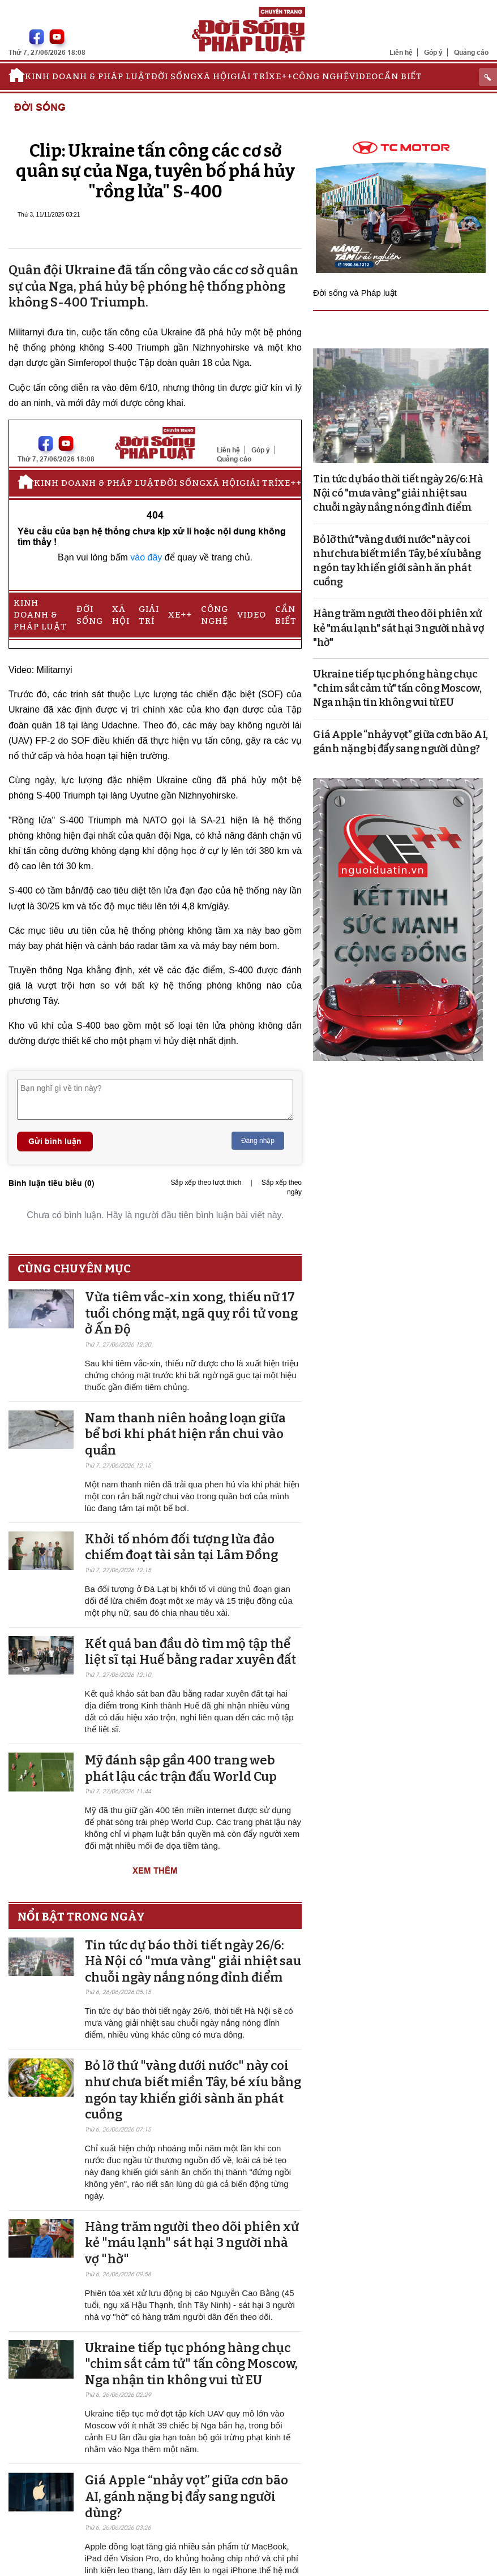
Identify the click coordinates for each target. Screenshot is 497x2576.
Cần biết (400, 76)
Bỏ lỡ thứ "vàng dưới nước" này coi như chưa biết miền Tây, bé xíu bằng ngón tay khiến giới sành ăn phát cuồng (193, 2090)
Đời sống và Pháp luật (355, 292)
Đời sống (174, 76)
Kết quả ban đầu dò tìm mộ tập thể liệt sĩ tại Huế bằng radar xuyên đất (190, 1652)
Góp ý (433, 52)
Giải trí (249, 76)
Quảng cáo (471, 52)
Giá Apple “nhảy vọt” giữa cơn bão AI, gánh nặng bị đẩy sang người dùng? (186, 2496)
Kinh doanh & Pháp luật (88, 76)
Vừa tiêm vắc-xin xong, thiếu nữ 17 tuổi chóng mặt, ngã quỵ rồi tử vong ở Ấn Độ (191, 1313)
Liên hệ (401, 52)
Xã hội (213, 76)
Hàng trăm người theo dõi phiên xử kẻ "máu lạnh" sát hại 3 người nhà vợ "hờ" (192, 2243)
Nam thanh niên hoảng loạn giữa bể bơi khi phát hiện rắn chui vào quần (185, 1434)
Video (363, 76)
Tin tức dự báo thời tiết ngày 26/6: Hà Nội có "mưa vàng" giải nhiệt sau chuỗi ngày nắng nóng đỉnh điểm (193, 1961)
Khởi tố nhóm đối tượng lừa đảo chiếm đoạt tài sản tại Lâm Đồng (181, 1547)
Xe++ (281, 76)
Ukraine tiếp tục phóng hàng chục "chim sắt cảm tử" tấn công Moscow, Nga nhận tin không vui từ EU (191, 2364)
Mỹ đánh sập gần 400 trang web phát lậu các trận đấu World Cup (181, 1768)
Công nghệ (321, 76)
